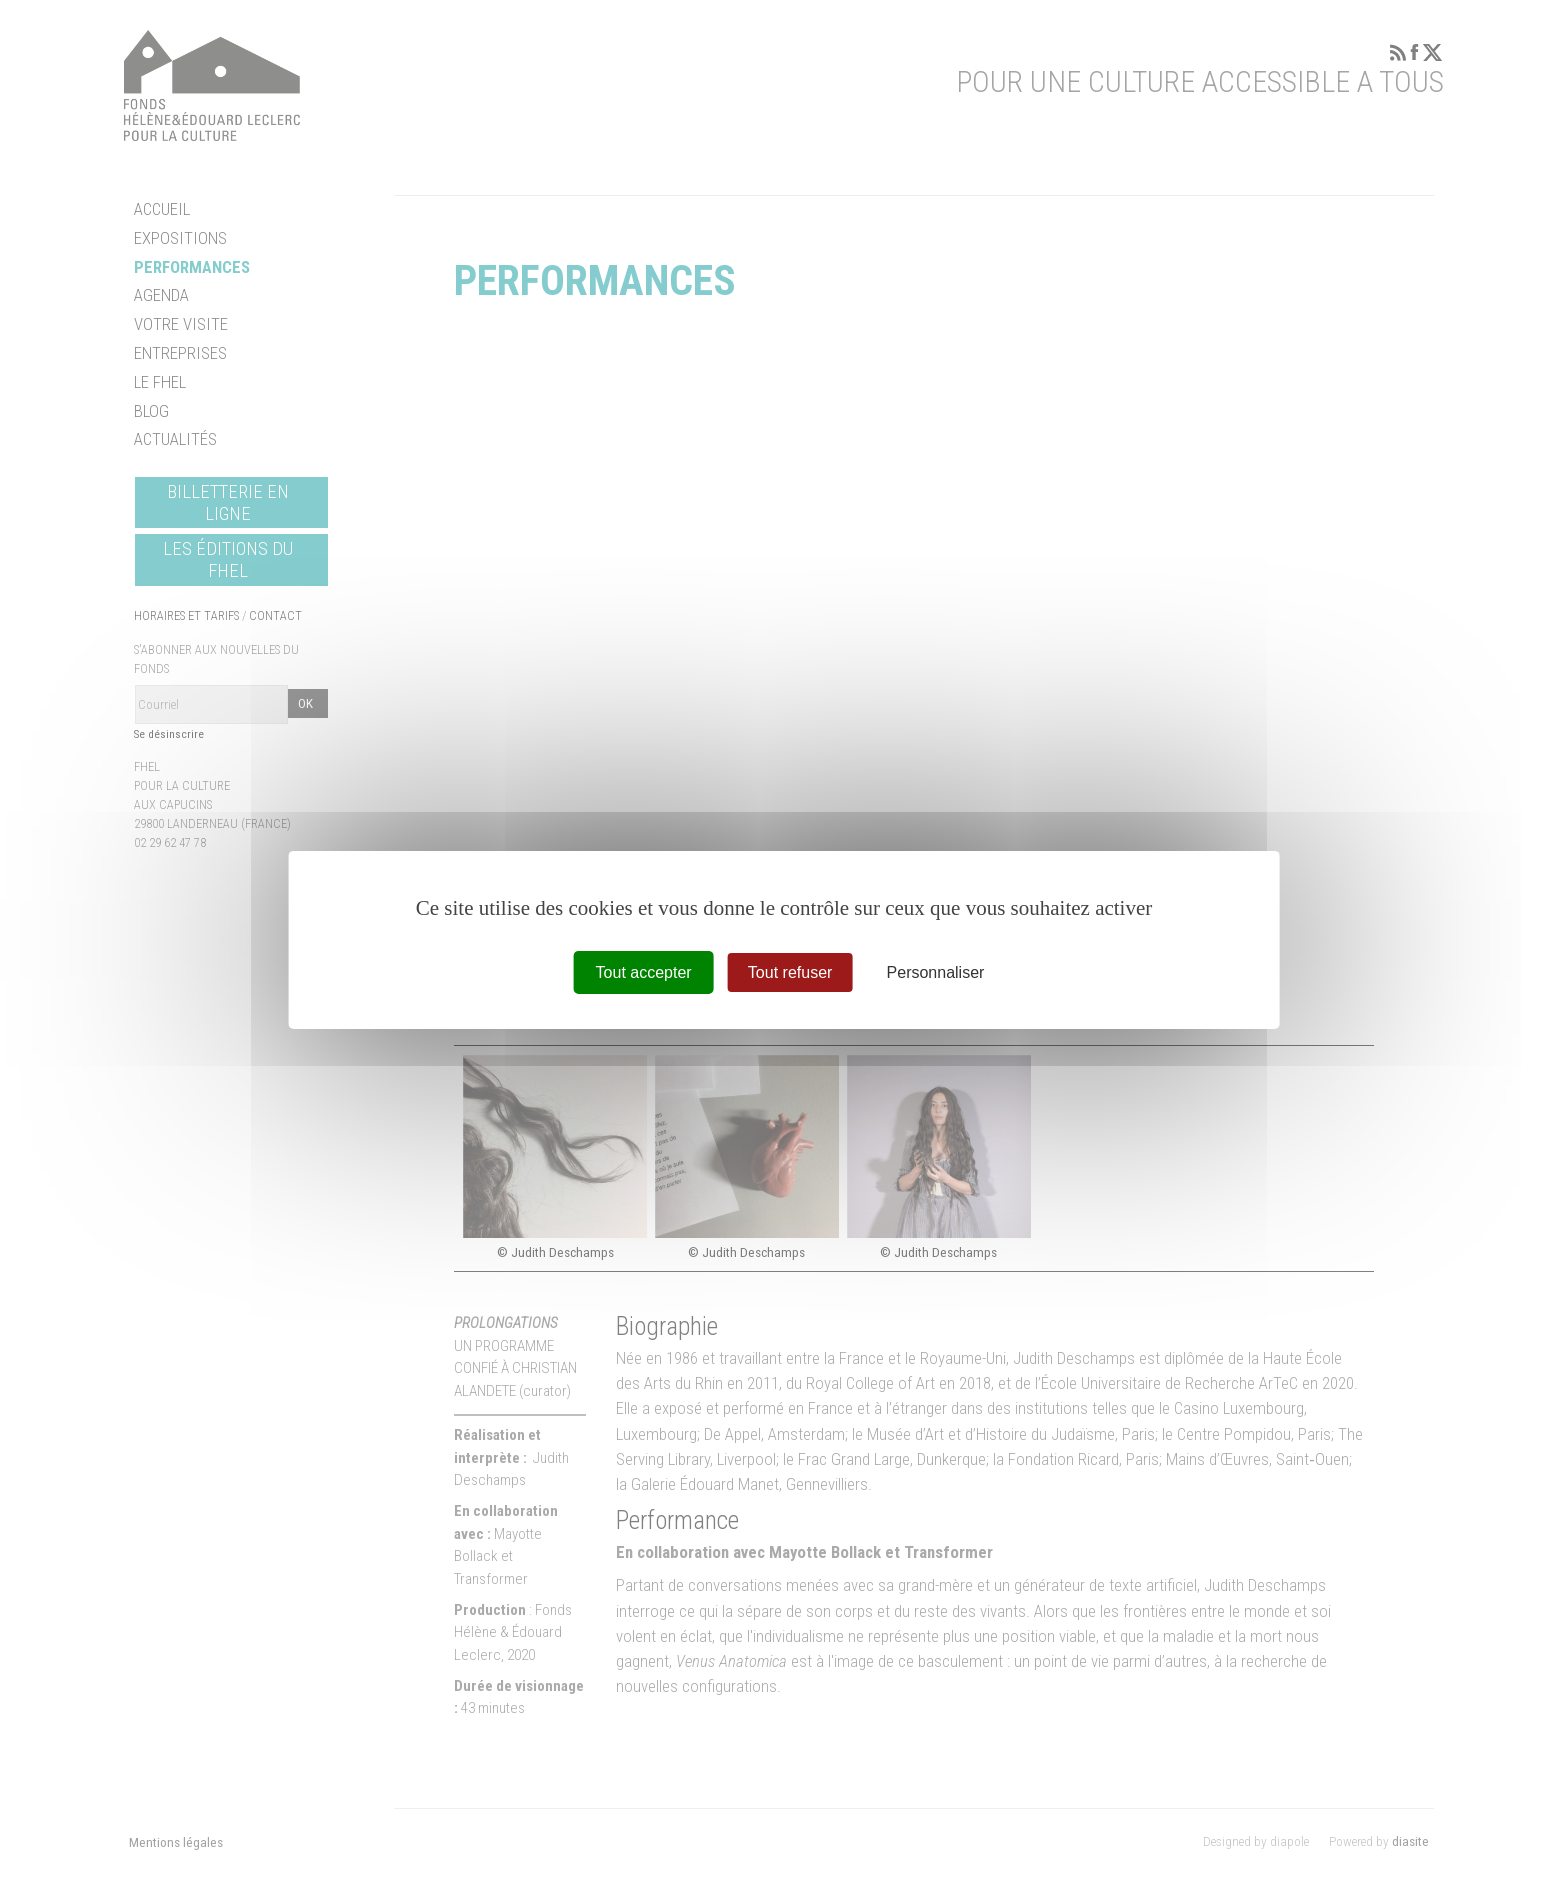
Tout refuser (790, 971)
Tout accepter (644, 971)
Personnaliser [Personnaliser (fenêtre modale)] (936, 971)
